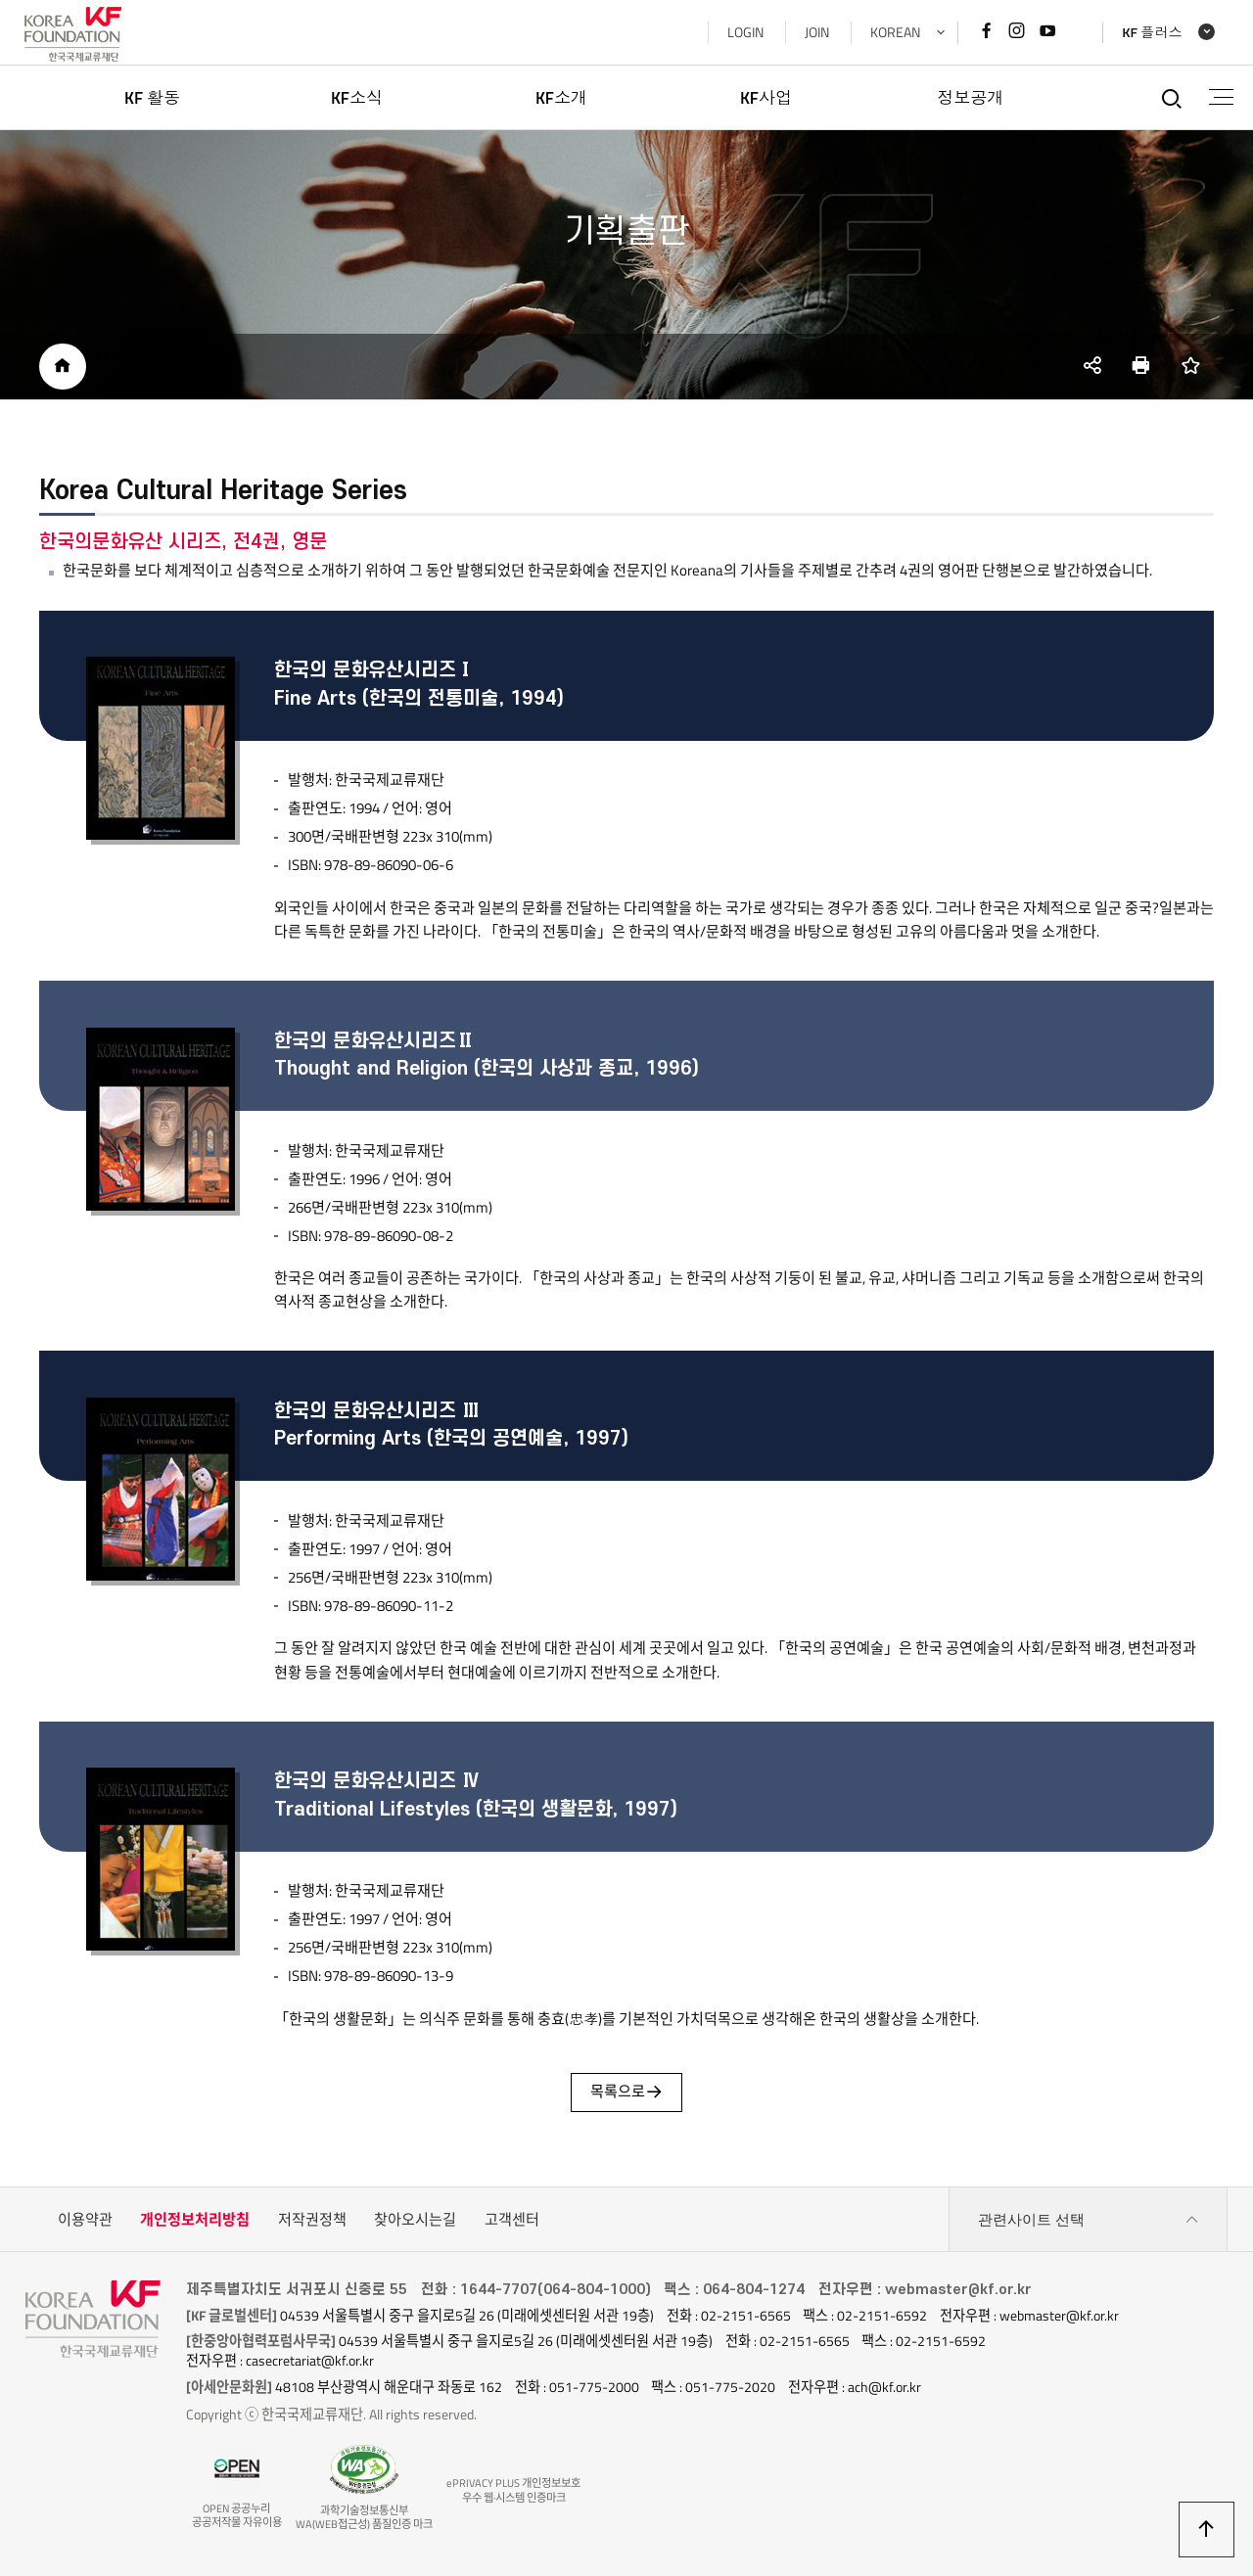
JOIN (816, 32)
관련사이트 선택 (1088, 2220)
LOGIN (744, 32)
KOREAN (894, 32)
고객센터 (512, 2220)
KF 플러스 (1151, 33)
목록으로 (627, 2093)
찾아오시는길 (415, 2220)
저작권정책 (312, 2220)
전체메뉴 (1220, 97)
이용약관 (85, 2220)
